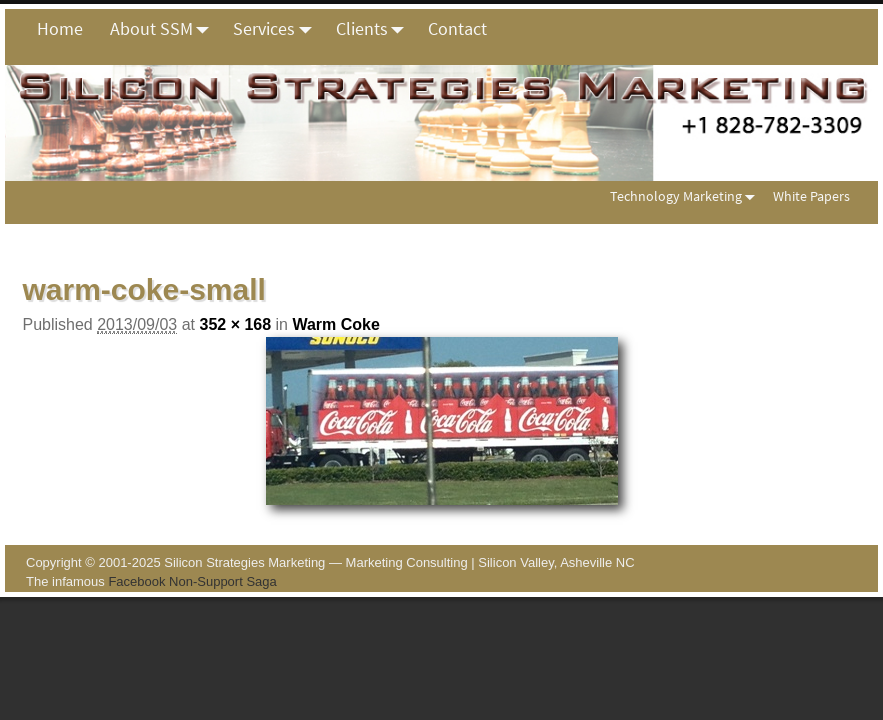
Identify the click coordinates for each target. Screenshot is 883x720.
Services (277, 29)
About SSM (165, 29)
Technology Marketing (686, 196)
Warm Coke (335, 324)
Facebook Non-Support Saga (192, 581)
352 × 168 (235, 324)
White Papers (811, 196)
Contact (457, 28)
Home (60, 28)
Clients (375, 29)
